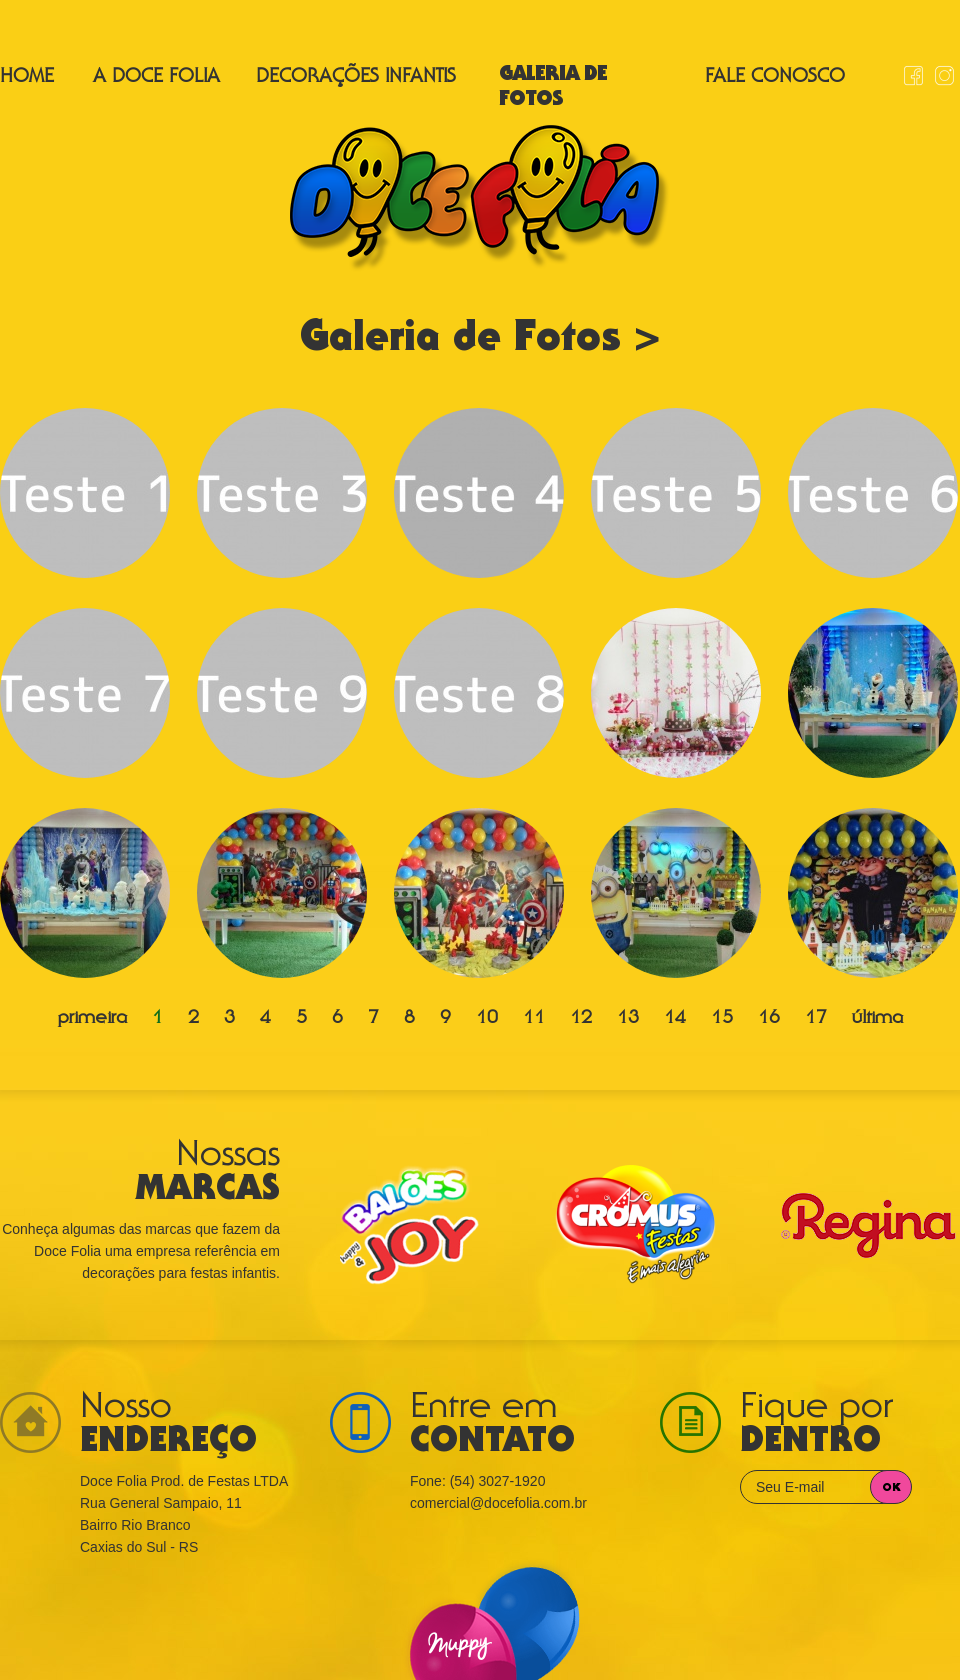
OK (891, 1488)
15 (722, 1019)
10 (487, 1019)
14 (675, 1019)
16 (769, 1019)
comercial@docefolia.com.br (498, 1503)
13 (628, 1019)
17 (816, 1019)
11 (534, 1019)
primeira (92, 1019)
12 (581, 1019)
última (877, 1019)
